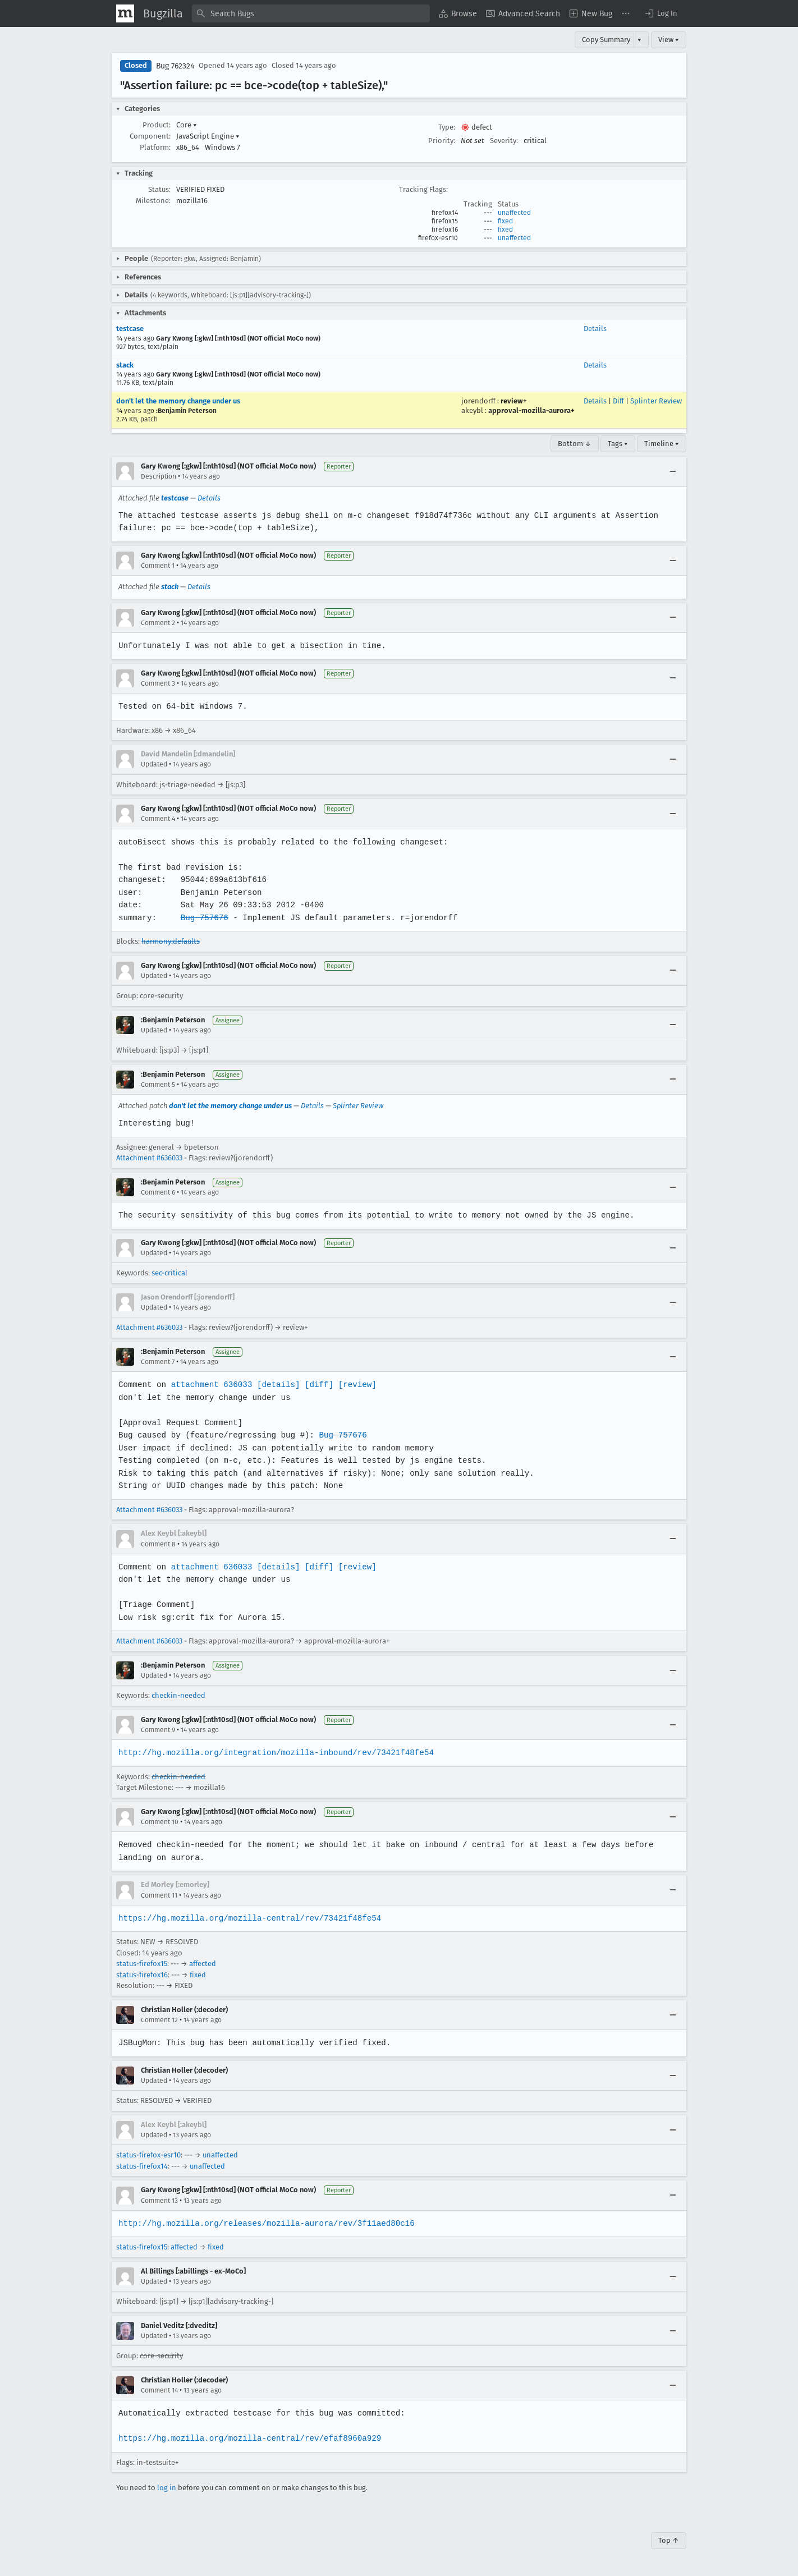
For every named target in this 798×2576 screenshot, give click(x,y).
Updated (154, 764)
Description (158, 476)
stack (125, 365)
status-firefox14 (142, 2166)
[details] (276, 1384)
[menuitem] (457, 13)
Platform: (155, 147)
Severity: (504, 140)
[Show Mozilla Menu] (125, 13)
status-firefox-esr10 (148, 2155)
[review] (354, 1384)
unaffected (514, 213)
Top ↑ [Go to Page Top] (668, 2540)
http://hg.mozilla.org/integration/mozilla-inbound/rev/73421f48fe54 (273, 1752)
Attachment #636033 (149, 1158)
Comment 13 (159, 2201)
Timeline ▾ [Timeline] (661, 443)
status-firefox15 (141, 1963)
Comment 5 (158, 1085)
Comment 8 (158, 1544)
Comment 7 (158, 1362)
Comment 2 (158, 623)
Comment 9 (158, 1730)
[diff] (316, 1384)
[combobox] (311, 13)
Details (595, 328)
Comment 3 (158, 683)
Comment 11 (159, 1895)
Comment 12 (159, 2020)
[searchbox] (311, 13)
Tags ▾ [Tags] (618, 443)
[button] (660, 13)
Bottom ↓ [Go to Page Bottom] (574, 443)
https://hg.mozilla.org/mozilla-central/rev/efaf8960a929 (248, 2438)
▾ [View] (639, 39)
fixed (505, 221)
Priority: (441, 140)
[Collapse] (673, 471)
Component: (150, 136)
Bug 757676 (203, 917)
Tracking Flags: (423, 189)
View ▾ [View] (668, 39)
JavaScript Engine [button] (208, 136)
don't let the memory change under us (178, 401)
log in (166, 2487)
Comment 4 (158, 819)
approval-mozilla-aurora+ (531, 410)
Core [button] (186, 125)
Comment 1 (158, 566)
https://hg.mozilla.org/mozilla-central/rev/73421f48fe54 (248, 1918)
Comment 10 (159, 1822)
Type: (446, 127)
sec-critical (169, 1273)
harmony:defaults (170, 941)
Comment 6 (158, 1192)
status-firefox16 (142, 1975)
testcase (130, 328)
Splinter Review (656, 401)
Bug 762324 (175, 66)
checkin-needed (178, 1695)
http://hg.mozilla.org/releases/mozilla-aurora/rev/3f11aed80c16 (264, 2223)
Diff (618, 401)
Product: (157, 125)
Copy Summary (606, 39)
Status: (159, 189)
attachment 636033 (210, 1384)
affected (202, 1963)
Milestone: (153, 200)
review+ (514, 401)
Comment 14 (159, 2390)
